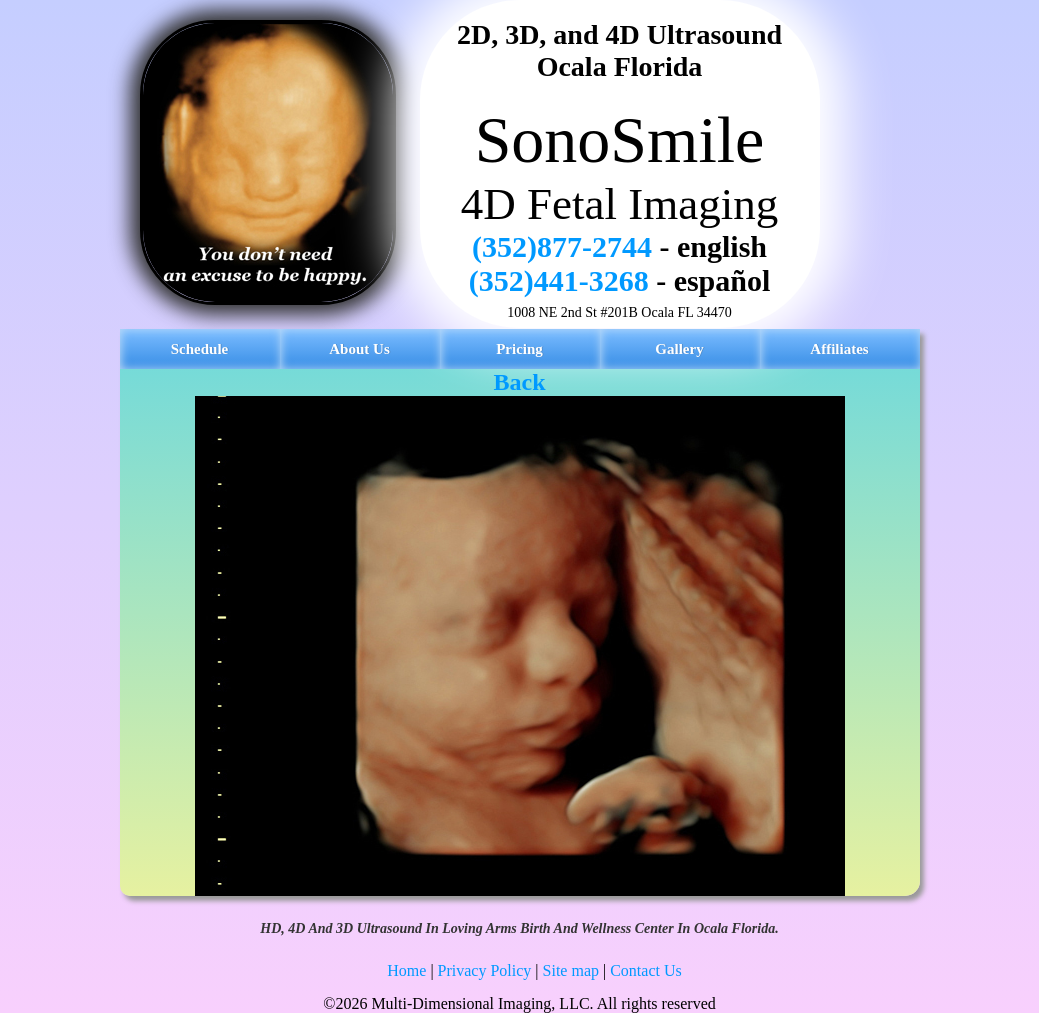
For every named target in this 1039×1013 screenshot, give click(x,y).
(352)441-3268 (559, 280)
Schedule (200, 349)
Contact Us (646, 970)
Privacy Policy (485, 970)
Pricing (519, 349)
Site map (571, 970)
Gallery (679, 349)
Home (406, 970)
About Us (359, 349)
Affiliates (839, 349)
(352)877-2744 (562, 246)
